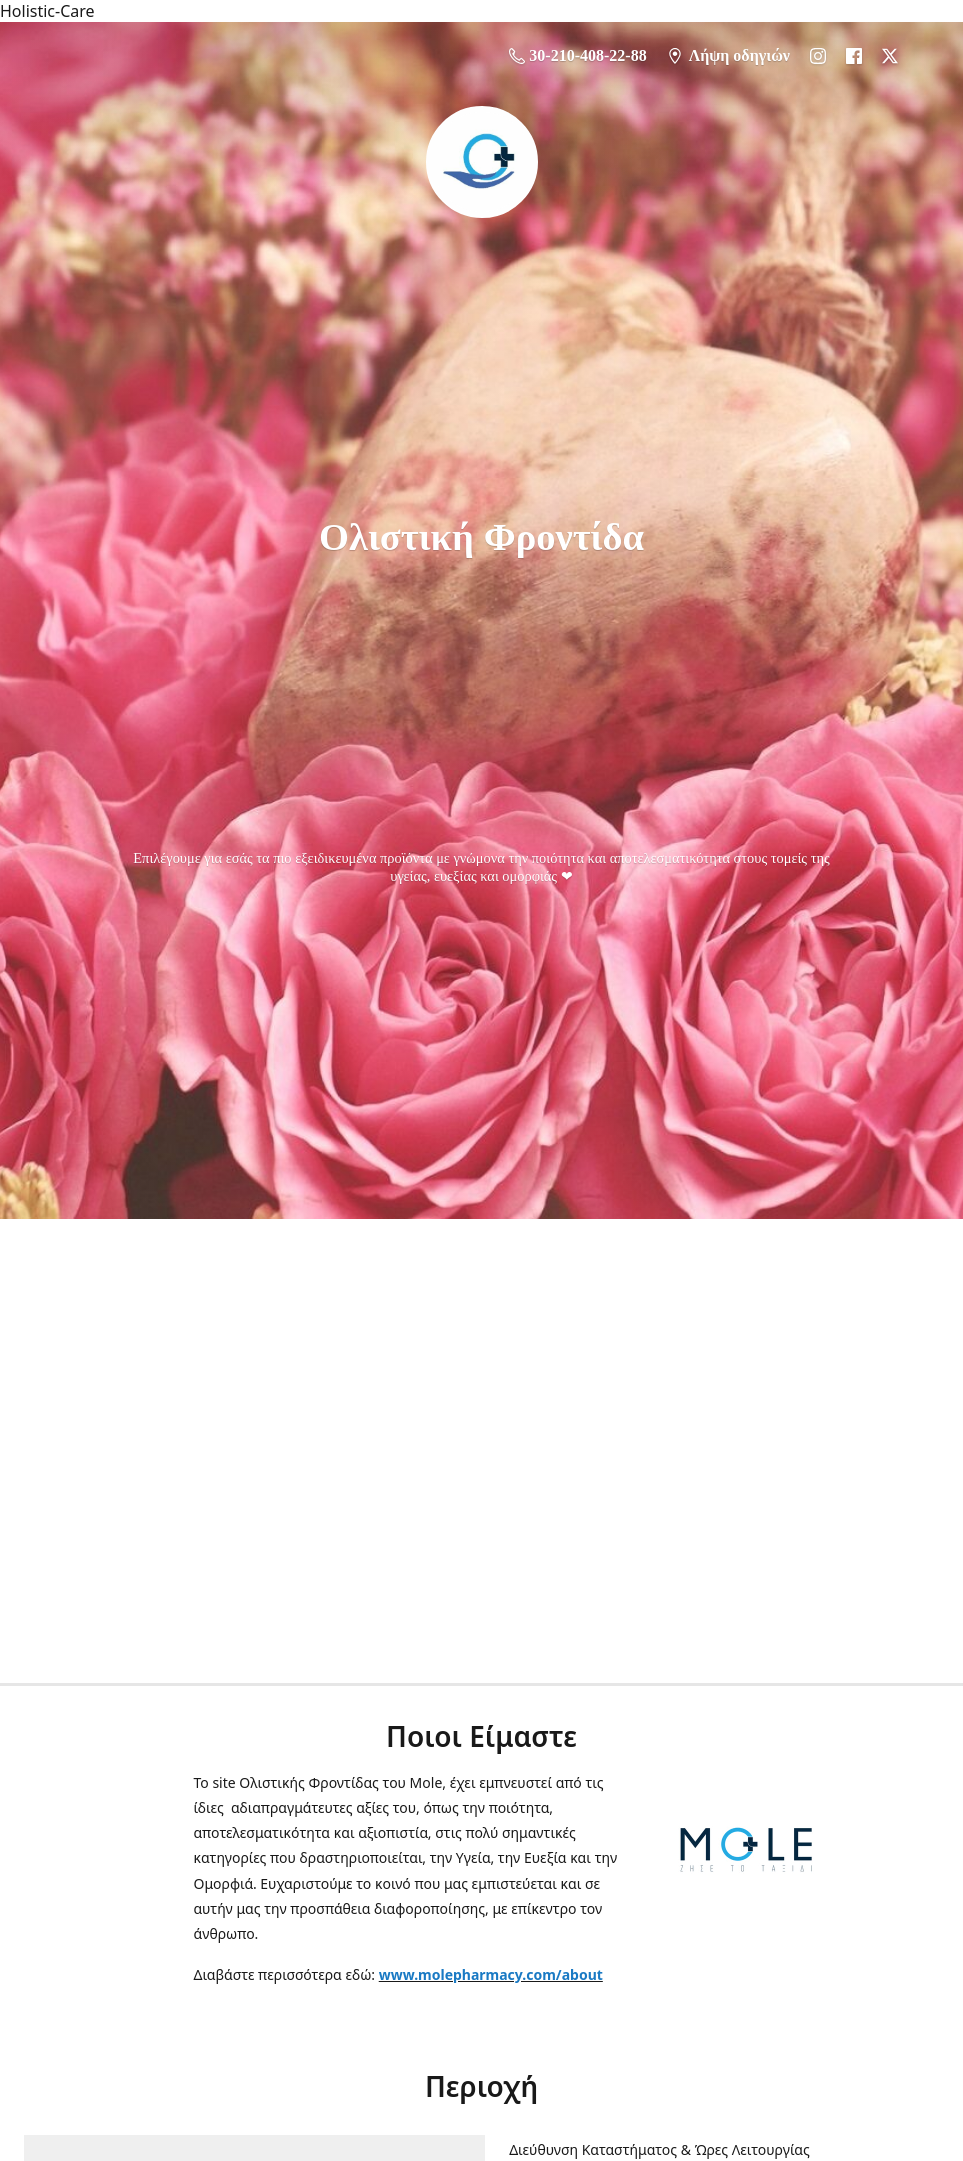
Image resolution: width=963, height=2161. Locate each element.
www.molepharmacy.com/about (491, 1974)
